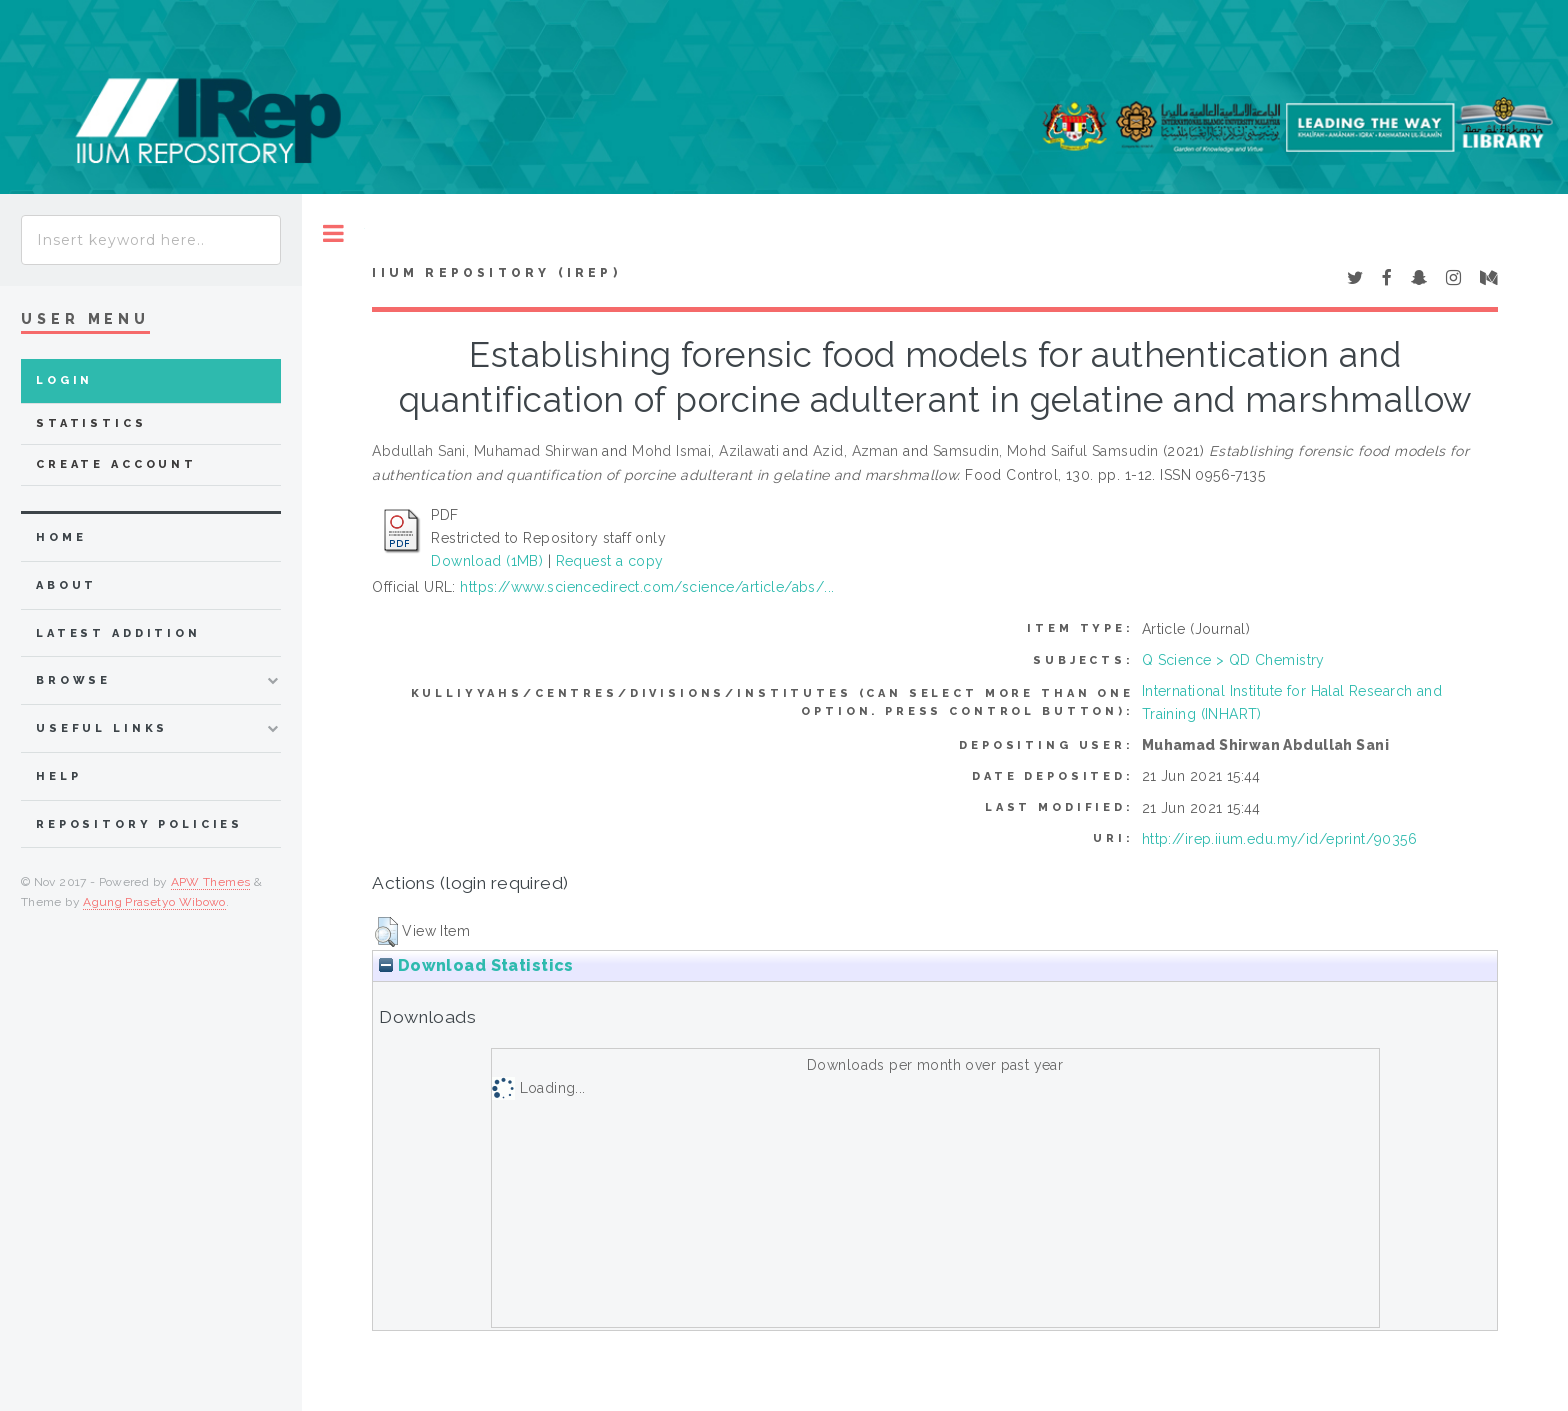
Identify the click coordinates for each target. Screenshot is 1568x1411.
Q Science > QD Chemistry (1233, 660)
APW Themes (211, 882)
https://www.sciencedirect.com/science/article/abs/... (647, 587)
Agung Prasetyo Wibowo (154, 902)
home (61, 537)
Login (64, 380)
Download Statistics (476, 965)
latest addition (118, 633)
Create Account (116, 464)
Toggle (333, 233)
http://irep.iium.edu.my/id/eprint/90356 (1279, 839)
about (66, 585)
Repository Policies (139, 824)
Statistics (91, 423)
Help (58, 776)
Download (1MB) (487, 561)
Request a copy (610, 561)
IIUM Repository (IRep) (496, 273)
